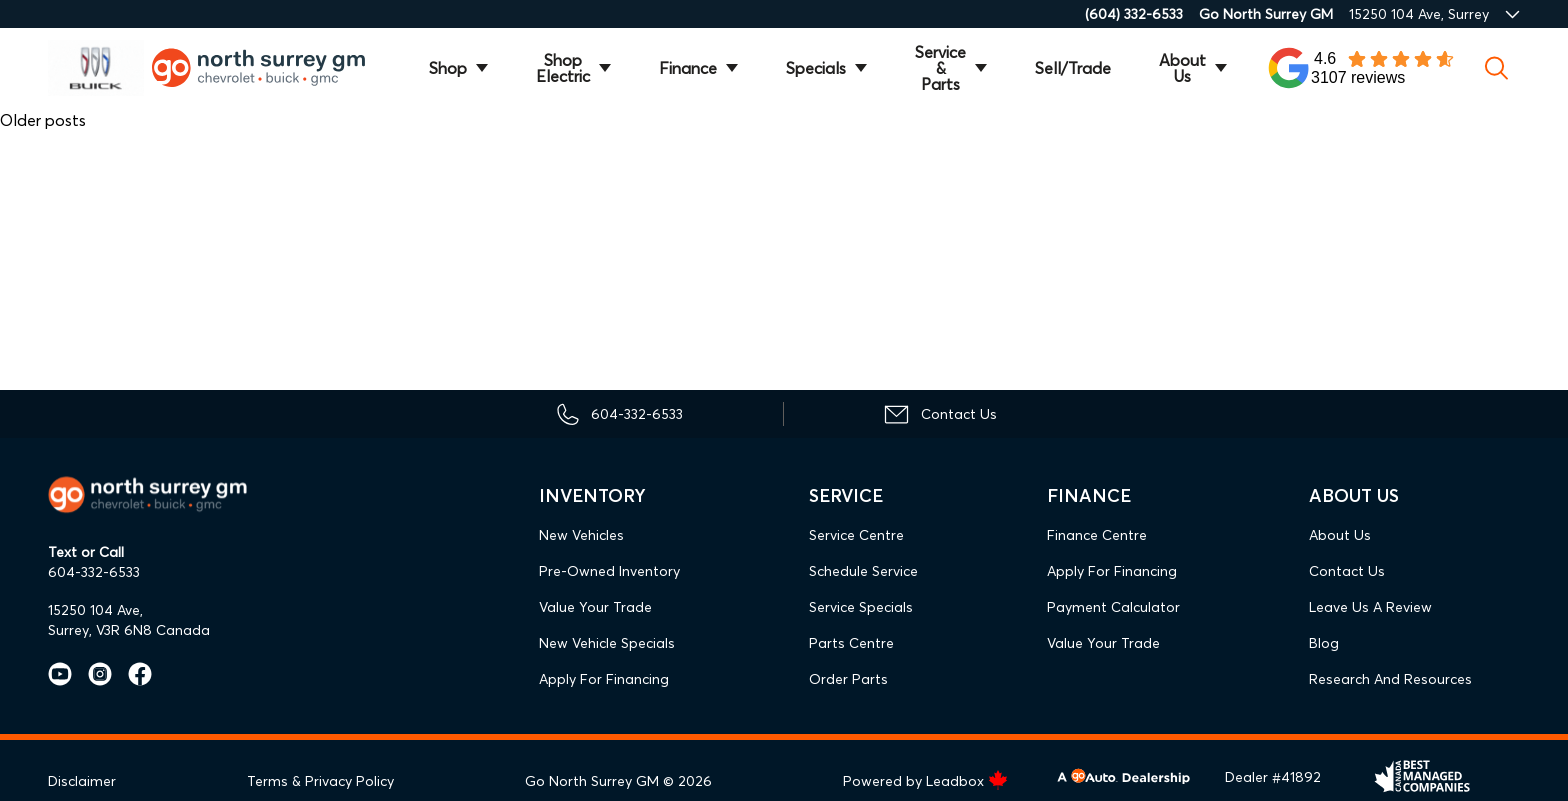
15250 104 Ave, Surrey (1419, 14)
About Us (1182, 68)
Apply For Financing (604, 679)
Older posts (43, 120)
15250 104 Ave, (95, 610)
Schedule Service (863, 571)
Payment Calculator (1113, 607)
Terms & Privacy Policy (320, 781)
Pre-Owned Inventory (609, 571)
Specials (816, 68)
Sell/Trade (1073, 68)
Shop (448, 68)
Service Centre (856, 535)
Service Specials (861, 607)
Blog (1324, 643)
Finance (688, 68)
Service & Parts (940, 68)
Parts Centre (851, 643)
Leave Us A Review (1370, 607)
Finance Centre (1097, 535)
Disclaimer (82, 781)
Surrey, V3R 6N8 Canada (129, 630)
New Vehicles (581, 535)
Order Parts (848, 679)
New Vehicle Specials (607, 643)
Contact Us (1347, 571)
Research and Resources (1390, 679)
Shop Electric (563, 68)
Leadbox (967, 781)
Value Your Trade (595, 607)
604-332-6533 (94, 572)
